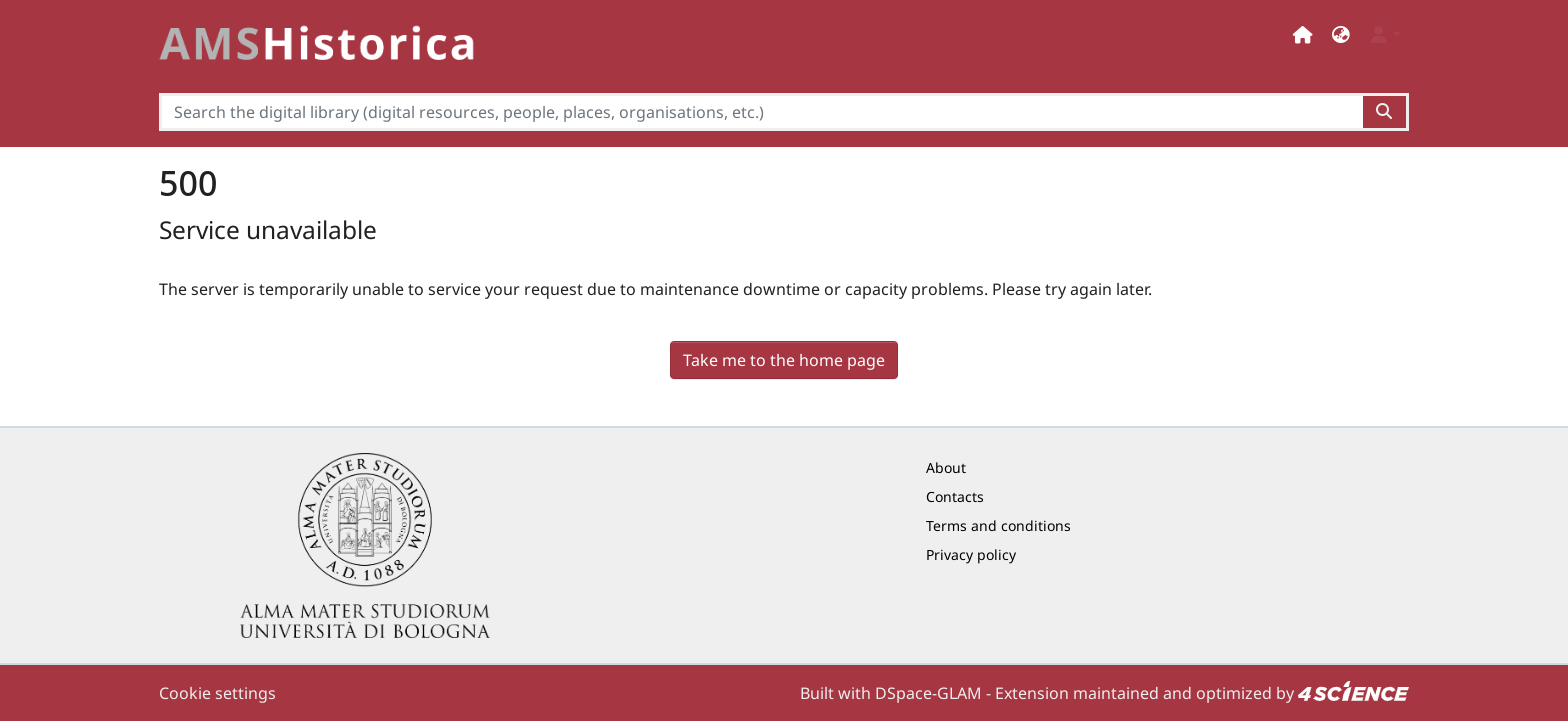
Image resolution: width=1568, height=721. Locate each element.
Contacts (955, 496)
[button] (1341, 34)
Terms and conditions (998, 525)
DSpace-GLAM (928, 693)
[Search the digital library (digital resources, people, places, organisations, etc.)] (761, 112)
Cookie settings (217, 693)
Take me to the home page (784, 360)
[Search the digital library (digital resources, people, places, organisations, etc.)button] (1385, 112)
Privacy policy (971, 554)
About (946, 467)
